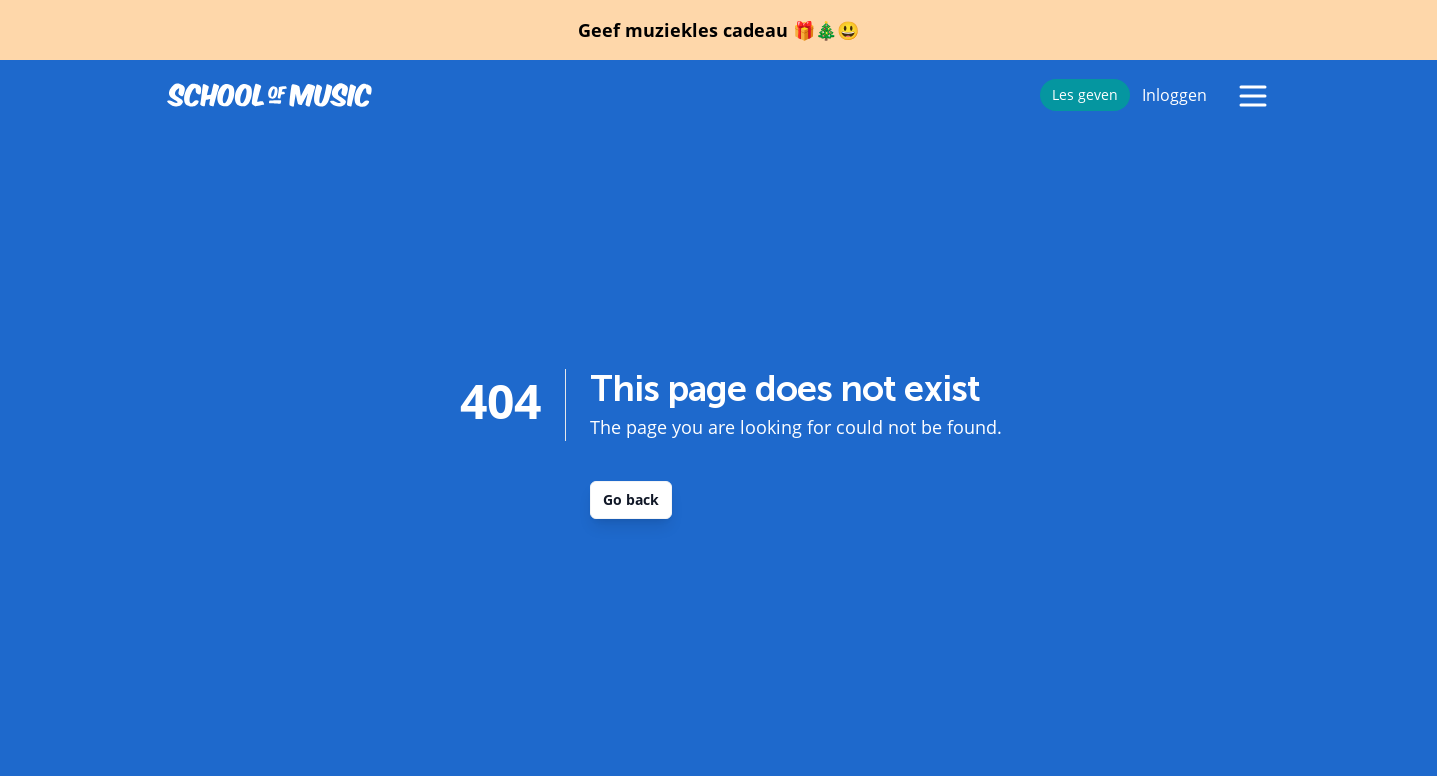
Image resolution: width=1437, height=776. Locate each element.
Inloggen (1174, 95)
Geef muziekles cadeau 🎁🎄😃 (718, 30)
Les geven (1085, 94)
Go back (631, 499)
